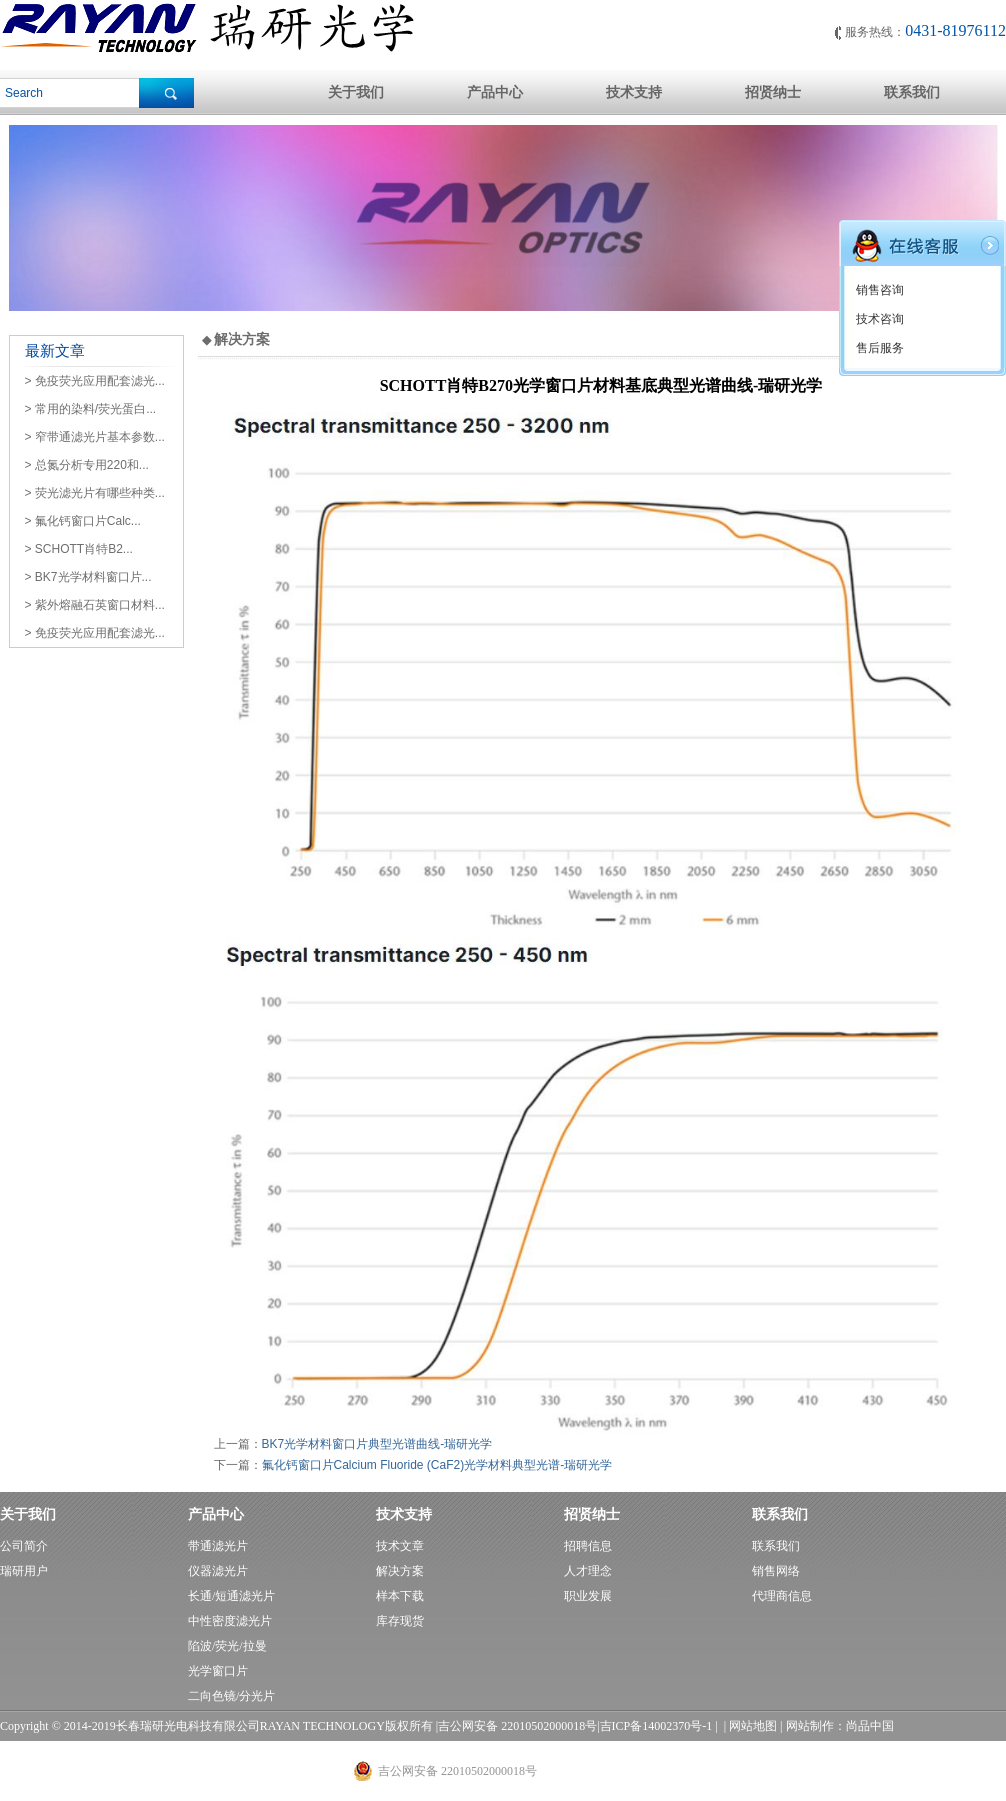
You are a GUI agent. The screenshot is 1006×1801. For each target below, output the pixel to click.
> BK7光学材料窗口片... (88, 577)
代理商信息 (782, 1596)
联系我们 (912, 92)
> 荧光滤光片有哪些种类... (95, 493)
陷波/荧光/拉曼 (227, 1646)
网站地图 (753, 1726)
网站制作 (810, 1726)
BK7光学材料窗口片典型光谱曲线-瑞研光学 (377, 1444)
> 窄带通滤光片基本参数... (95, 437)
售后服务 (880, 348)
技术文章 (400, 1546)
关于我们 (356, 92)
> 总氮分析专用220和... (87, 465)
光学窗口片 (218, 1671)
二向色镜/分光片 (231, 1696)
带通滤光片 (218, 1546)
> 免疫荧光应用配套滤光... (95, 381)
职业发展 (588, 1596)
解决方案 (400, 1571)
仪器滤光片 (218, 1571)
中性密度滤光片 (230, 1621)
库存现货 (400, 1621)
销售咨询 (880, 290)
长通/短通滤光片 (231, 1596)
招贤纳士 (773, 92)
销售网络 (776, 1571)
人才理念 (588, 1571)
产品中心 (495, 92)
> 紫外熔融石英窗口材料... (95, 605)
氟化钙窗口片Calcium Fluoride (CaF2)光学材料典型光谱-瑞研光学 (437, 1465)
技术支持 (634, 92)
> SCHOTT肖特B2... (79, 549)
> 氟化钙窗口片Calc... (83, 521)
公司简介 (24, 1546)
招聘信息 (588, 1546)
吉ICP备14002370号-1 (656, 1726)
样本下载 (400, 1596)
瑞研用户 (24, 1571)
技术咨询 (880, 319)
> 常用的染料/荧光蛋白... (91, 409)
